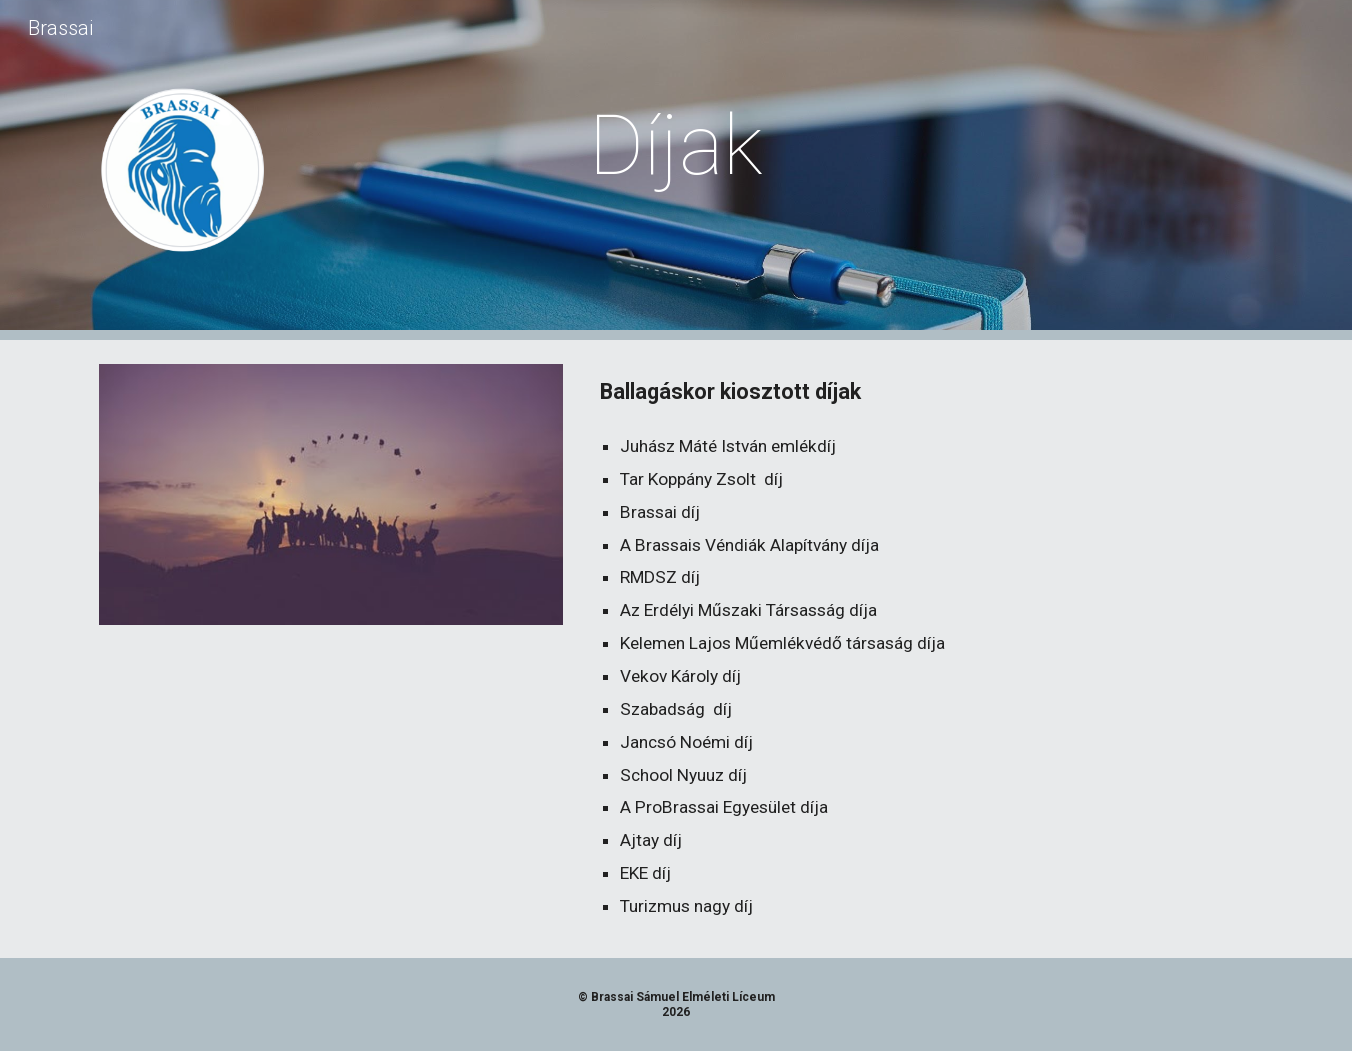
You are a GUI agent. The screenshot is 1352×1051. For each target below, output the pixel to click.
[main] (676, 145)
